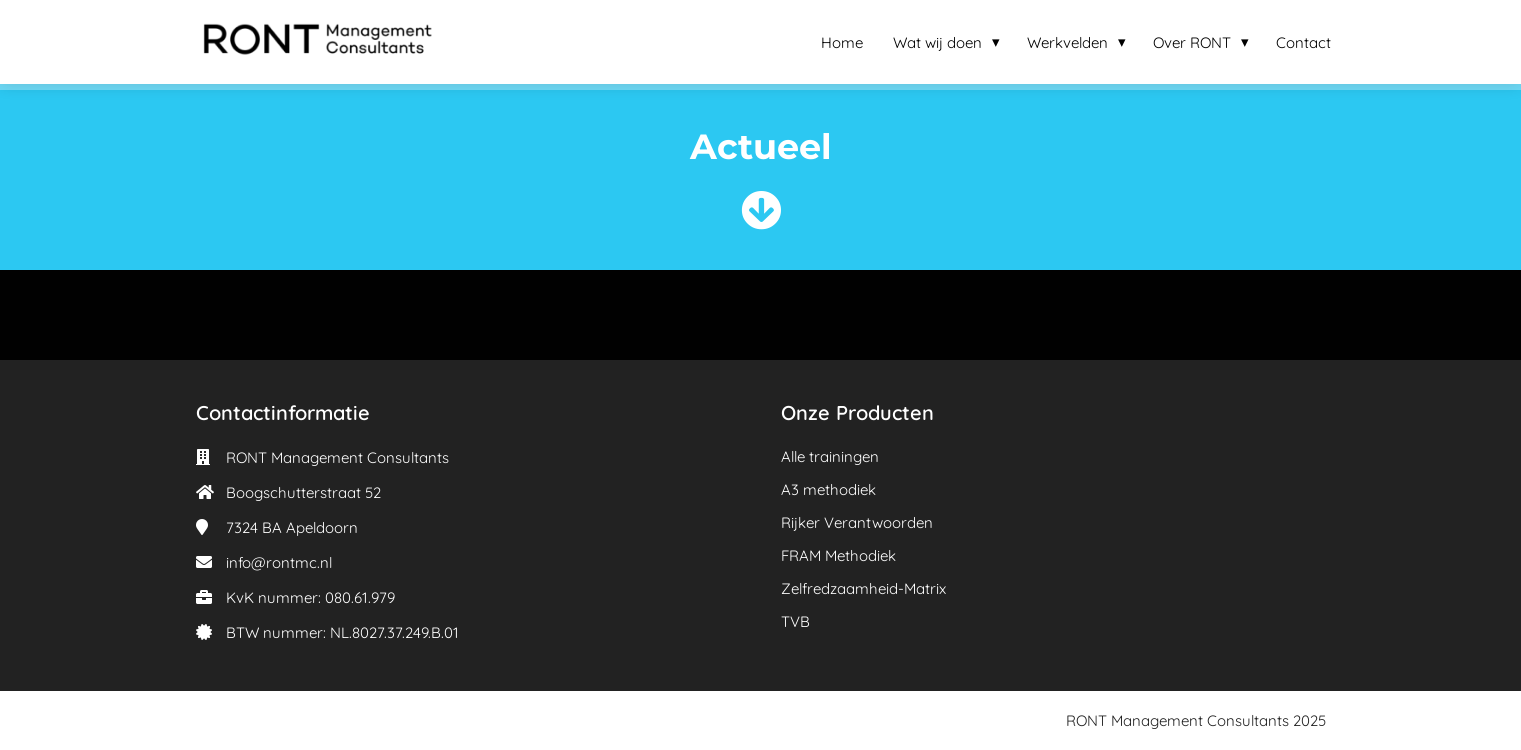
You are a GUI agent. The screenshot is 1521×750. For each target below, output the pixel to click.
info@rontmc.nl (279, 562)
